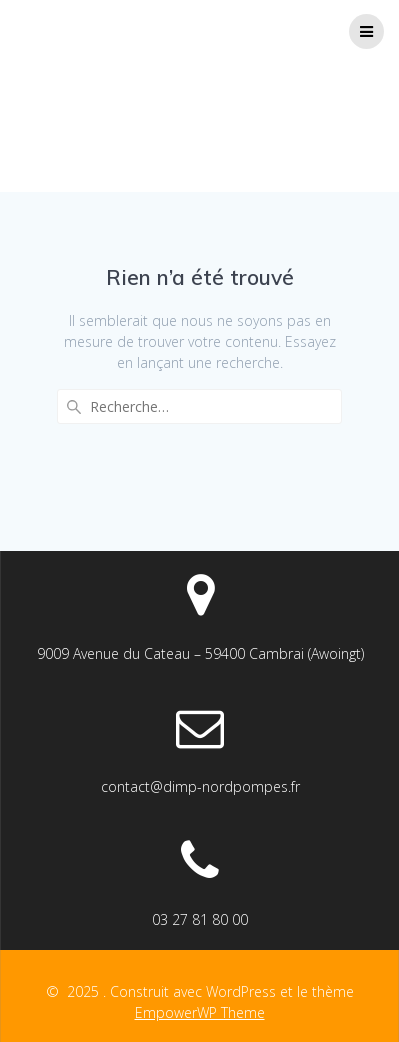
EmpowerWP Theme (200, 1012)
